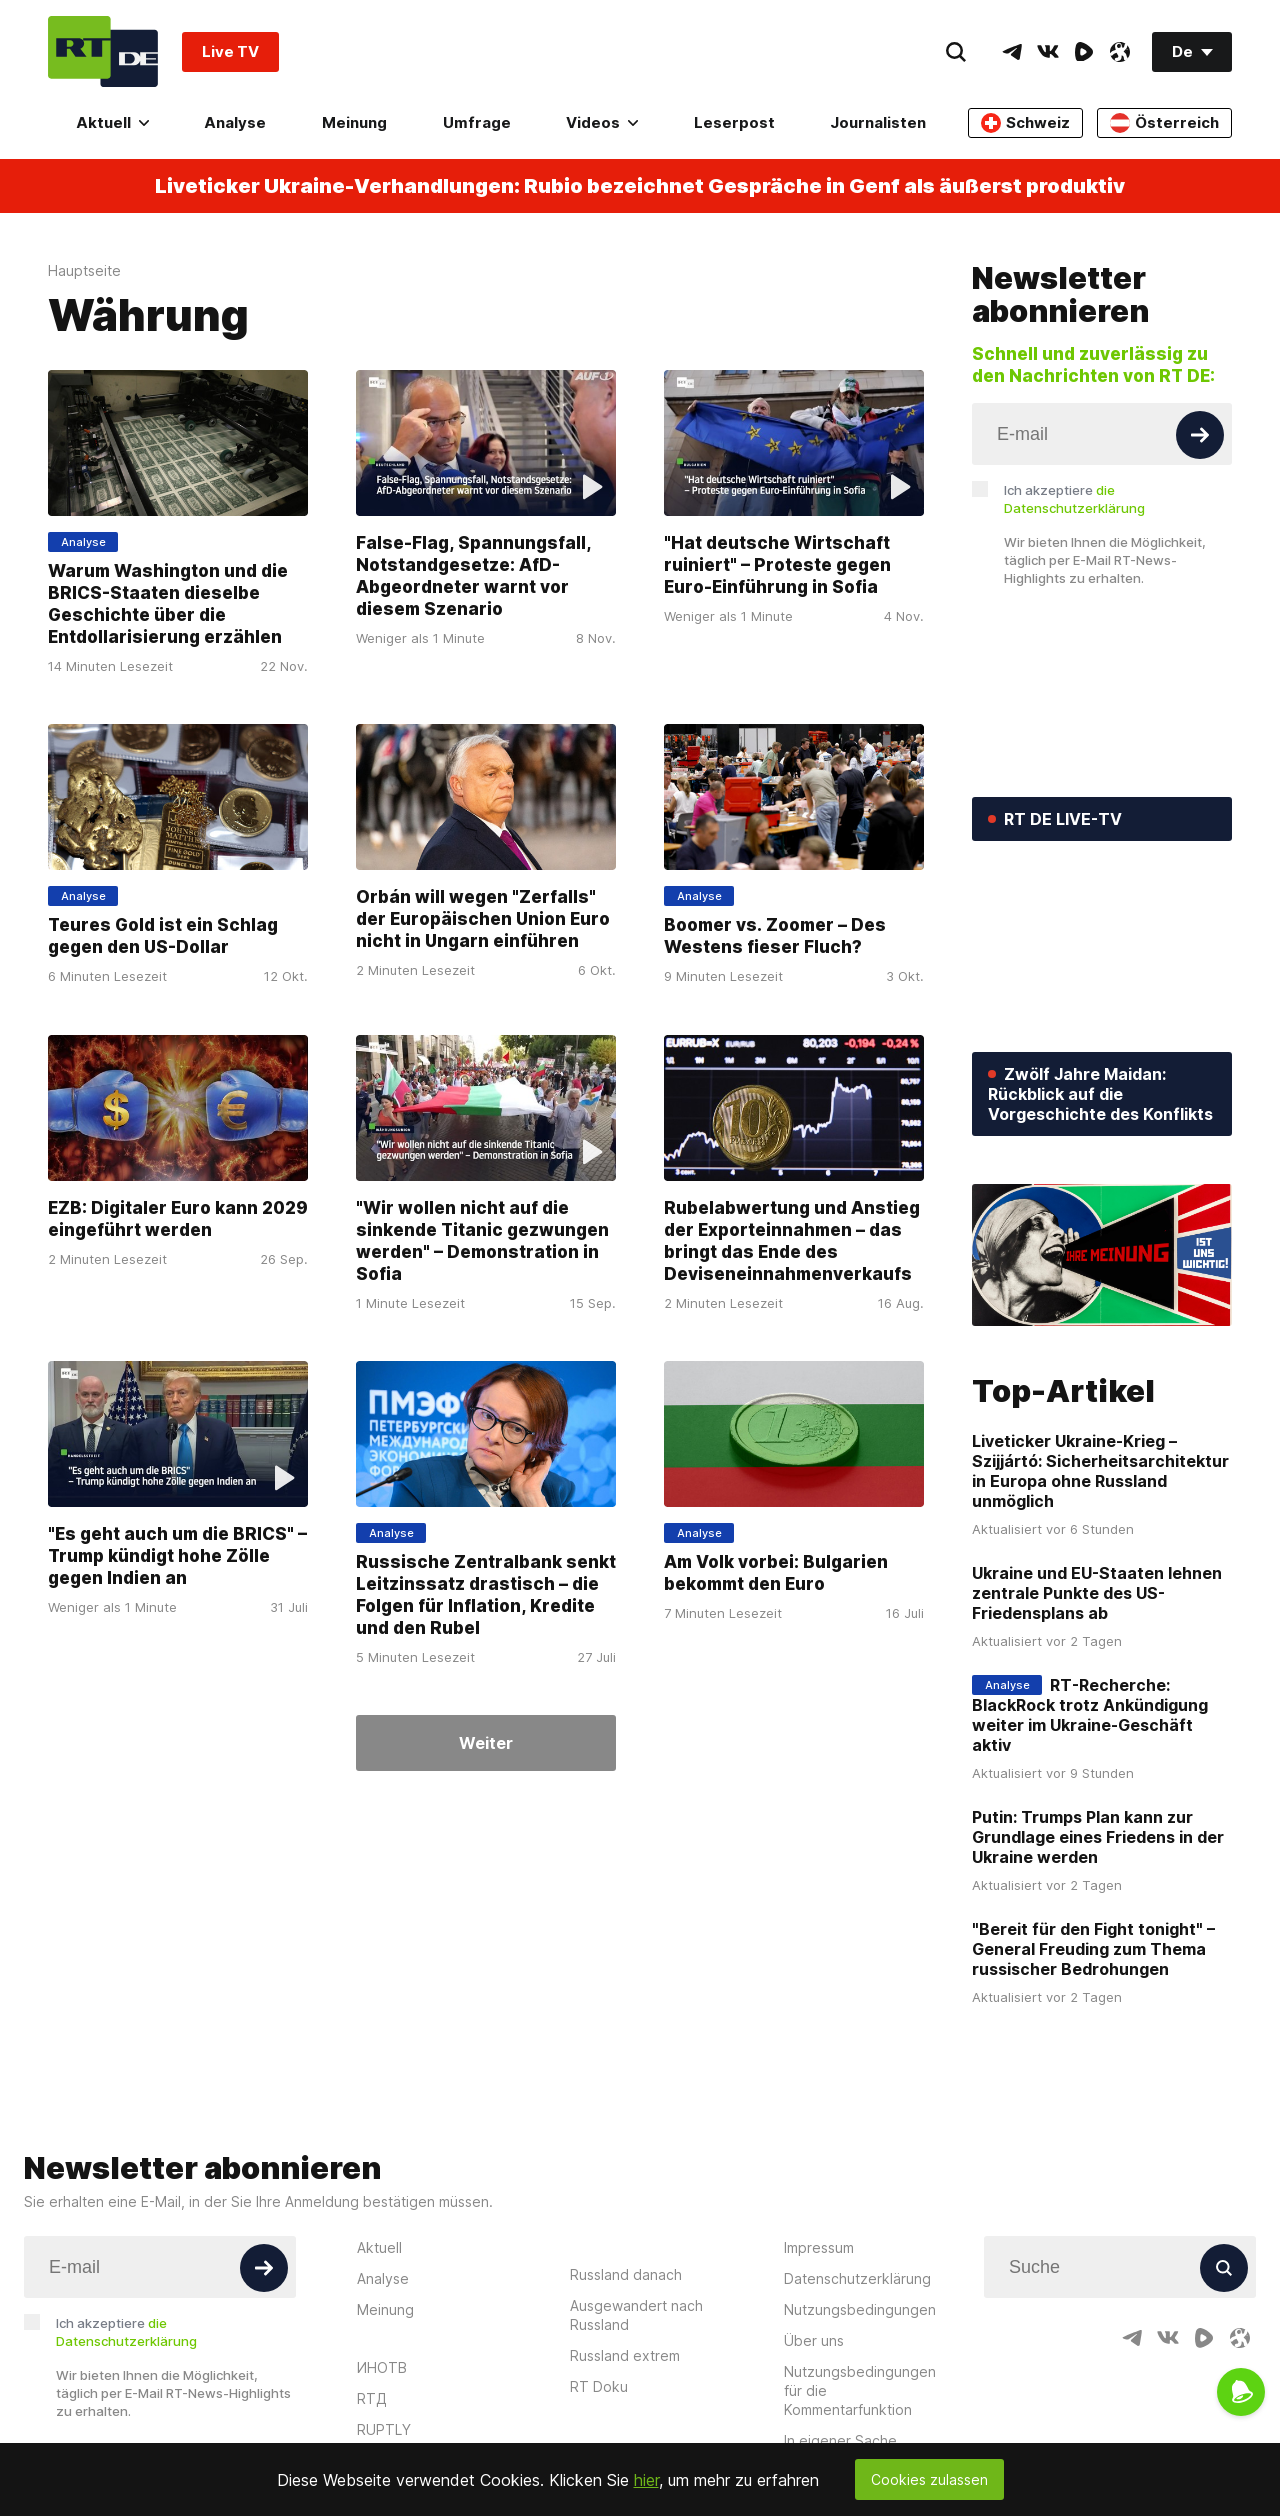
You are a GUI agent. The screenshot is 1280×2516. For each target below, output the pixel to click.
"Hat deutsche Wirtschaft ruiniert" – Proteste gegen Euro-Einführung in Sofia (777, 565)
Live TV (230, 51)
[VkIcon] (1048, 52)
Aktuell (112, 122)
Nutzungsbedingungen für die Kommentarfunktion (860, 2390)
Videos (602, 122)
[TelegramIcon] (1012, 52)
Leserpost (734, 122)
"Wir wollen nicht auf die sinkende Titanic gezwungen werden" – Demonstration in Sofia (482, 1241)
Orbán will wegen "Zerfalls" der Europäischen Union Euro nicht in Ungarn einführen (483, 920)
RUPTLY (384, 2429)
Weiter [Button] (486, 1743)
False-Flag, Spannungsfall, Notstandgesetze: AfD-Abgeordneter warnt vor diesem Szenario (473, 576)
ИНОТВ (382, 2367)
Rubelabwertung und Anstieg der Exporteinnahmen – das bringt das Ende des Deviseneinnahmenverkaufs (792, 1241)
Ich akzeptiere (1074, 499)
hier (646, 2480)
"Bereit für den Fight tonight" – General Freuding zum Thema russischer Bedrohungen (1093, 1949)
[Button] (1200, 435)
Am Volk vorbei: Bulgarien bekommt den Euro (776, 1573)
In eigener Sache (840, 2440)
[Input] (1102, 434)
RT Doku (599, 2386)
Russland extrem (625, 2355)
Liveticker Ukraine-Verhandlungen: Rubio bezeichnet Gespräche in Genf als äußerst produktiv (640, 186)
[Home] (103, 51)
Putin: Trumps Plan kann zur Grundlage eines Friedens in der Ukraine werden (1098, 1837)
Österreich (1164, 123)
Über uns (814, 2340)
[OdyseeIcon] (1120, 52)
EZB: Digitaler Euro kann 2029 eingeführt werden (178, 1219)
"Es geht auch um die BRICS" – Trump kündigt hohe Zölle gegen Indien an (177, 1556)
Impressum (819, 2247)
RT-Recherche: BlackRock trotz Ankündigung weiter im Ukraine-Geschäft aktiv (1090, 1715)
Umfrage (477, 122)
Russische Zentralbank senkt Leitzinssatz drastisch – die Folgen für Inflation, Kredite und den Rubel (486, 1595)
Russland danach (626, 2274)
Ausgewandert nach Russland (636, 2315)
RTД (372, 2398)
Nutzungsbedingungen (860, 2309)
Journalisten (878, 122)
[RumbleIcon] (1084, 52)
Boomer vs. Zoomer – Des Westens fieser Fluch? (775, 937)
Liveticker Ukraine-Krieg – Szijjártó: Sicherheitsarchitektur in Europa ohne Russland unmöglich (1100, 1471)
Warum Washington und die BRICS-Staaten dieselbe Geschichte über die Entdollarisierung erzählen (168, 604)
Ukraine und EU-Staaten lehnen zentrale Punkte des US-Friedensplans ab (1097, 1593)
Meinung (354, 122)
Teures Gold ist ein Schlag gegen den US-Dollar (163, 937)
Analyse (235, 122)
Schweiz (1025, 123)
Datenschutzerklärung (857, 2278)
